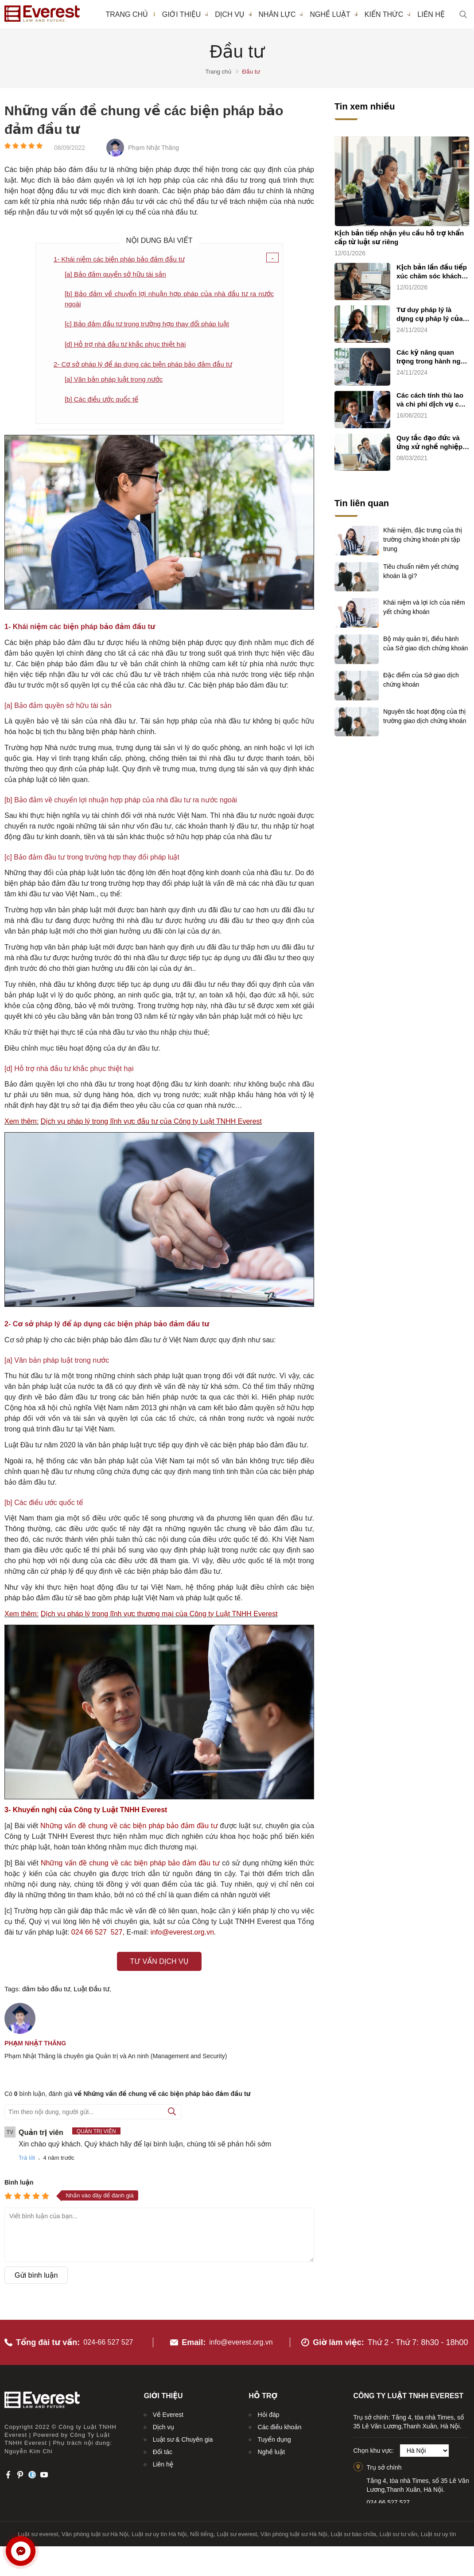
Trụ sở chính (384, 2463)
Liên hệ (431, 14)
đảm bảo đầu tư (46, 1991)
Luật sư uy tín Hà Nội (159, 2530)
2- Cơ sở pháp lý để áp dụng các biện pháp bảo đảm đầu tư (149, 366)
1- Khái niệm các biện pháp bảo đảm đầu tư (123, 259)
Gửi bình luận (36, 2278)
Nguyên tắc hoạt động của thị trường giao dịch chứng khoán (424, 715)
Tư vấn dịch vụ (159, 1964)
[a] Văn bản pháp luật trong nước (117, 381)
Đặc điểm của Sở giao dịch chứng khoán (421, 679)
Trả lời (27, 2161)
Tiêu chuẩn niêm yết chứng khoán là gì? (420, 571)
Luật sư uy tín (438, 2530)
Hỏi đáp (269, 2410)
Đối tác (162, 2447)
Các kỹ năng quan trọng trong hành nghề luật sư (432, 357)
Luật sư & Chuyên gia (183, 2435)
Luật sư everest (38, 2530)
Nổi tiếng (202, 2530)
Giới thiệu (185, 14)
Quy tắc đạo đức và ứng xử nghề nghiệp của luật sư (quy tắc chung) (429, 442)
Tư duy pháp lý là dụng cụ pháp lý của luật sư (429, 314)
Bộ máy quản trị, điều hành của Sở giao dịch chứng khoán (425, 643)
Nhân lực (281, 14)
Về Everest (168, 2410)
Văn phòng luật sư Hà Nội (95, 2530)
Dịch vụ (233, 14)
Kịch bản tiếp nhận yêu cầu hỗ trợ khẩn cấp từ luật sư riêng (399, 237)
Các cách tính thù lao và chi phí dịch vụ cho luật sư (431, 400)
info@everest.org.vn (240, 2338)
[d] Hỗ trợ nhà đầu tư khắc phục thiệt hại (129, 346)
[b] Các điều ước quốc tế (104, 402)
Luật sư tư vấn (398, 2530)
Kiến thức (388, 14)
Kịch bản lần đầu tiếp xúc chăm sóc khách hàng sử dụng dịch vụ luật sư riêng (432, 272)
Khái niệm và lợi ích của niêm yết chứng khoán (424, 606)
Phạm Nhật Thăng (35, 2046)
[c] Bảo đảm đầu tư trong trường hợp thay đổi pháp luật (152, 325)
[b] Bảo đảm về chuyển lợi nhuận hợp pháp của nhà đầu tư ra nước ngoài (169, 300)
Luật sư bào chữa (353, 2530)
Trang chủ (126, 14)
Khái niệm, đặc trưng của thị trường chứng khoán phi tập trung (422, 538)
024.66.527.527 (388, 2498)
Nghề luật (333, 14)
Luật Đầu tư (91, 1991)
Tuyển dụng (274, 2435)
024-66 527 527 (111, 2338)
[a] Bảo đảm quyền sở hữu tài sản (119, 274)
